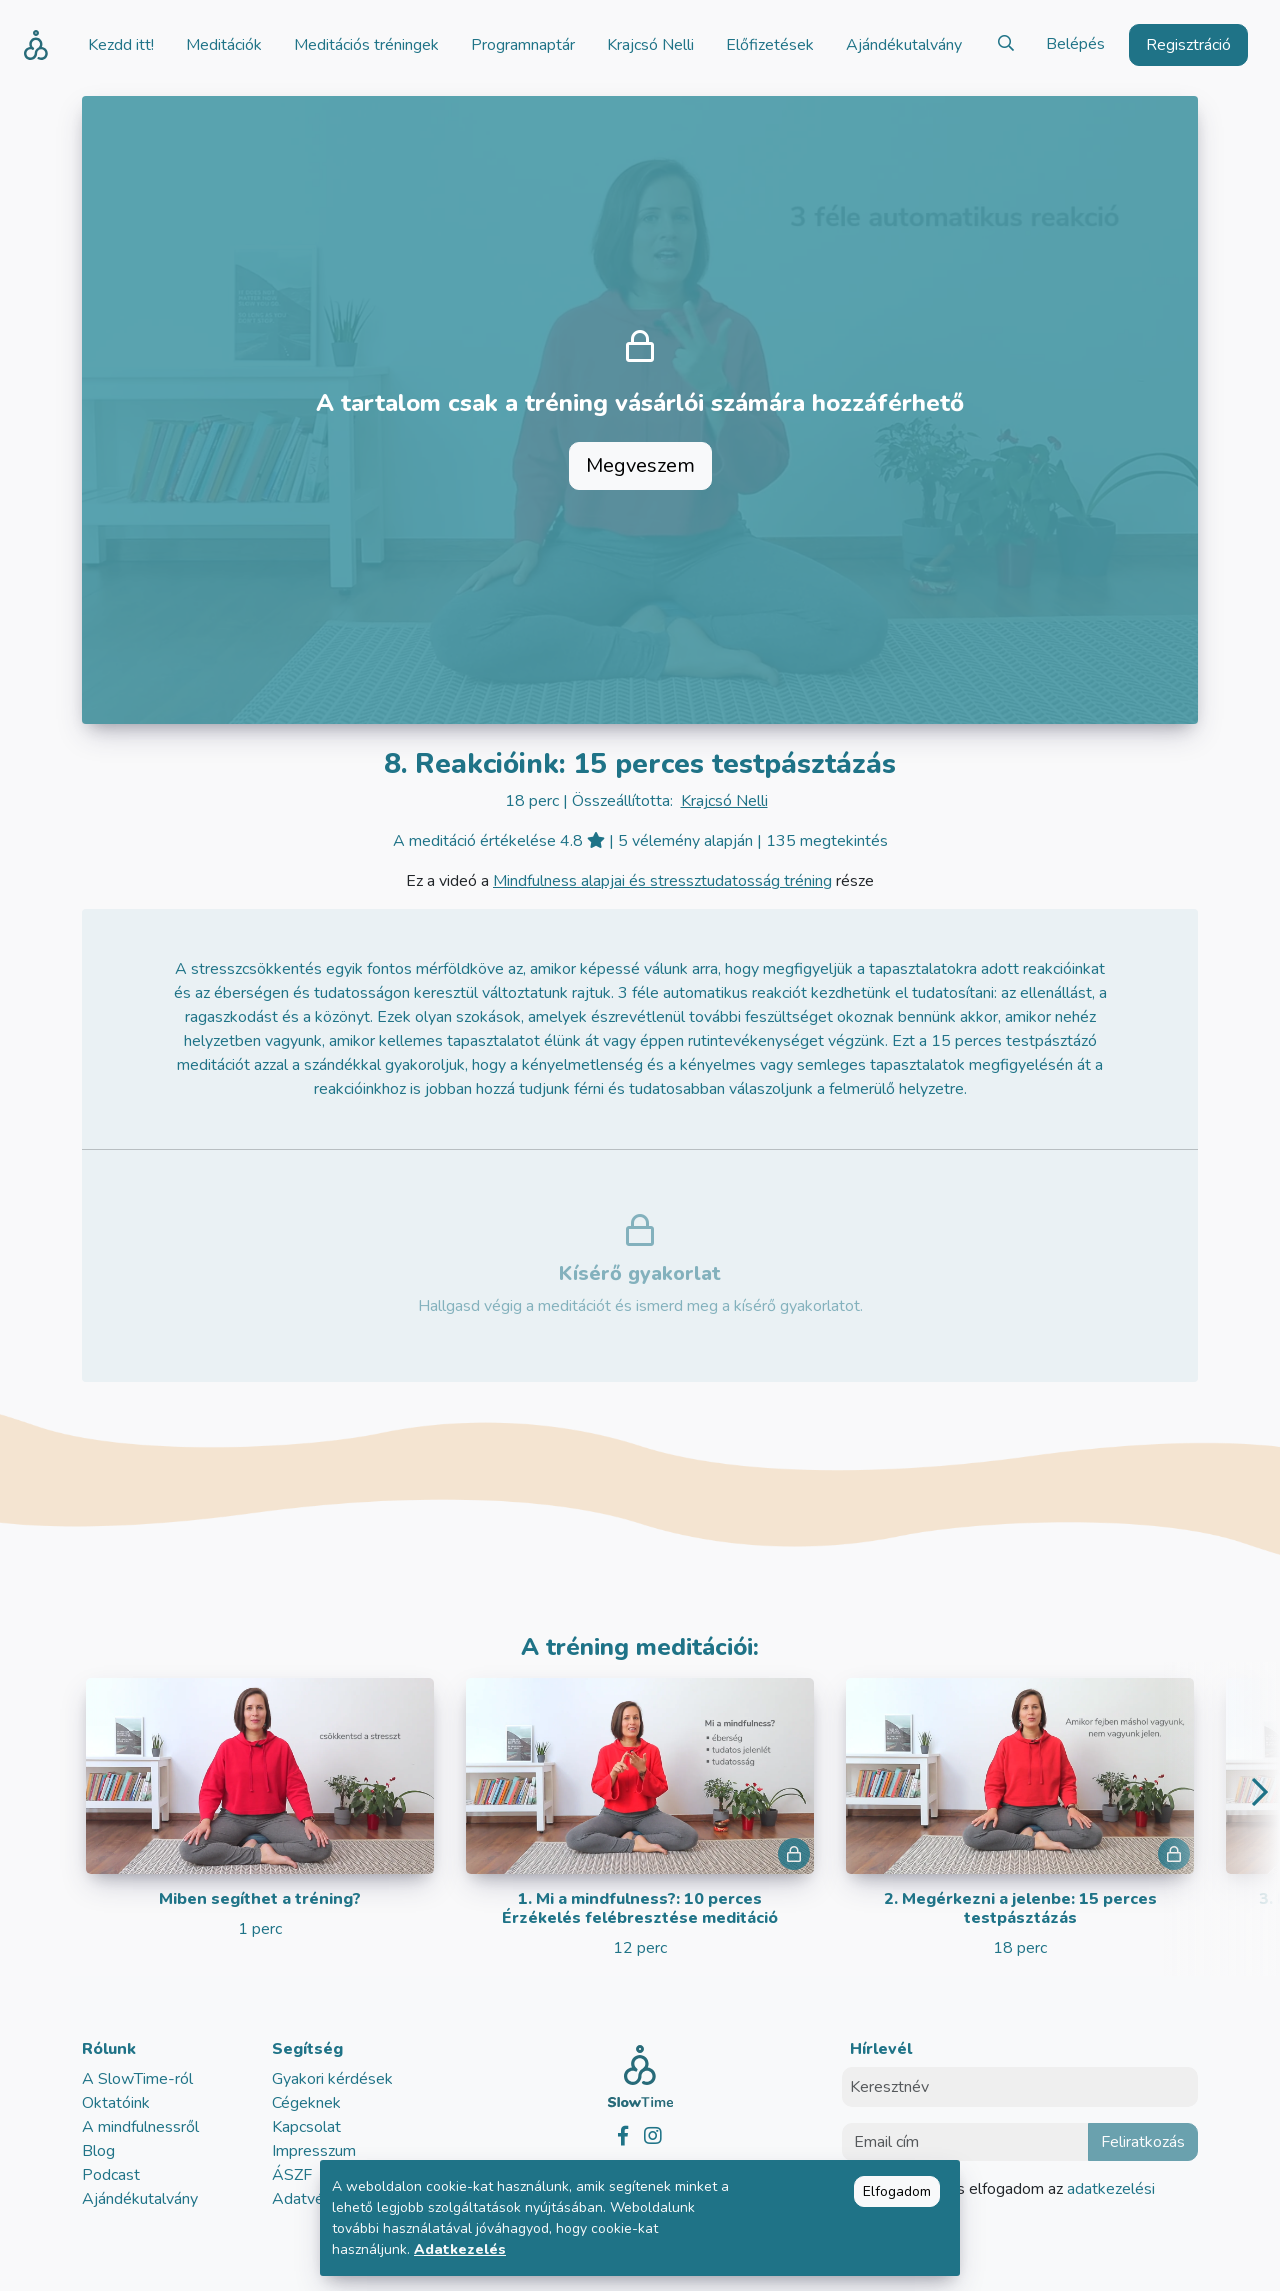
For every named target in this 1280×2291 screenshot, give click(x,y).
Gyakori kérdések (332, 2079)
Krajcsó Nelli (724, 801)
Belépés (1075, 44)
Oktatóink (116, 2103)
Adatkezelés (460, 2249)
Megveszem (640, 465)
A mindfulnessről (140, 2127)
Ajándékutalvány (140, 2199)
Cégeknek (306, 2103)
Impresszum (314, 2151)
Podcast (111, 2175)
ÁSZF (292, 2175)
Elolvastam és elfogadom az (1010, 2201)
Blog (98, 2151)
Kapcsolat (306, 2127)
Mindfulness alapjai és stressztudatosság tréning (662, 881)
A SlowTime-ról (137, 2079)
